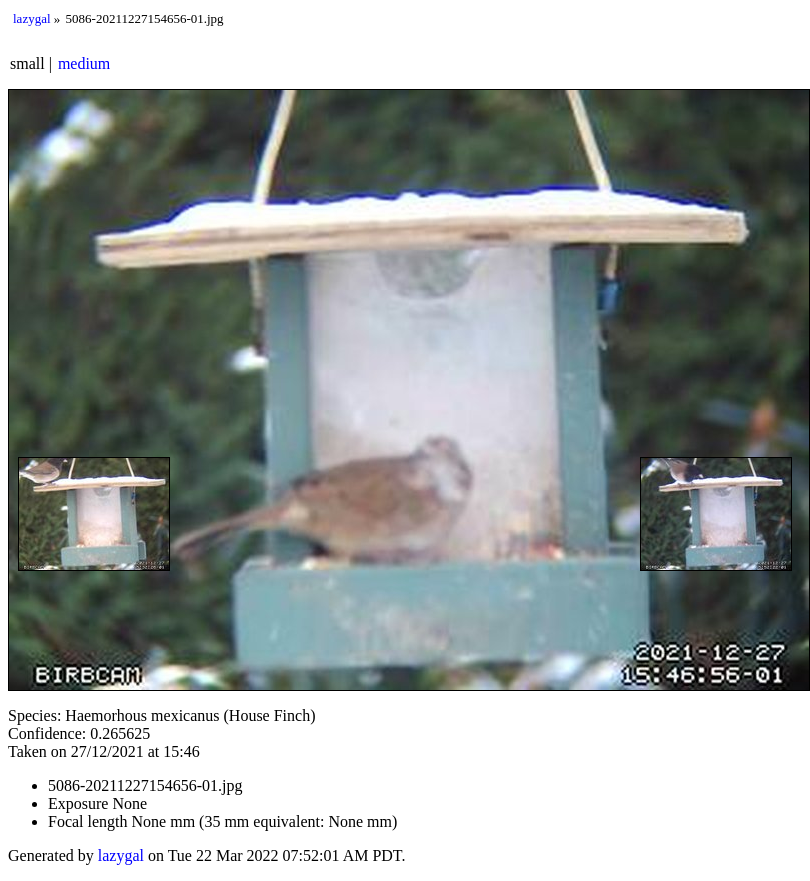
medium (84, 63)
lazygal (32, 18)
